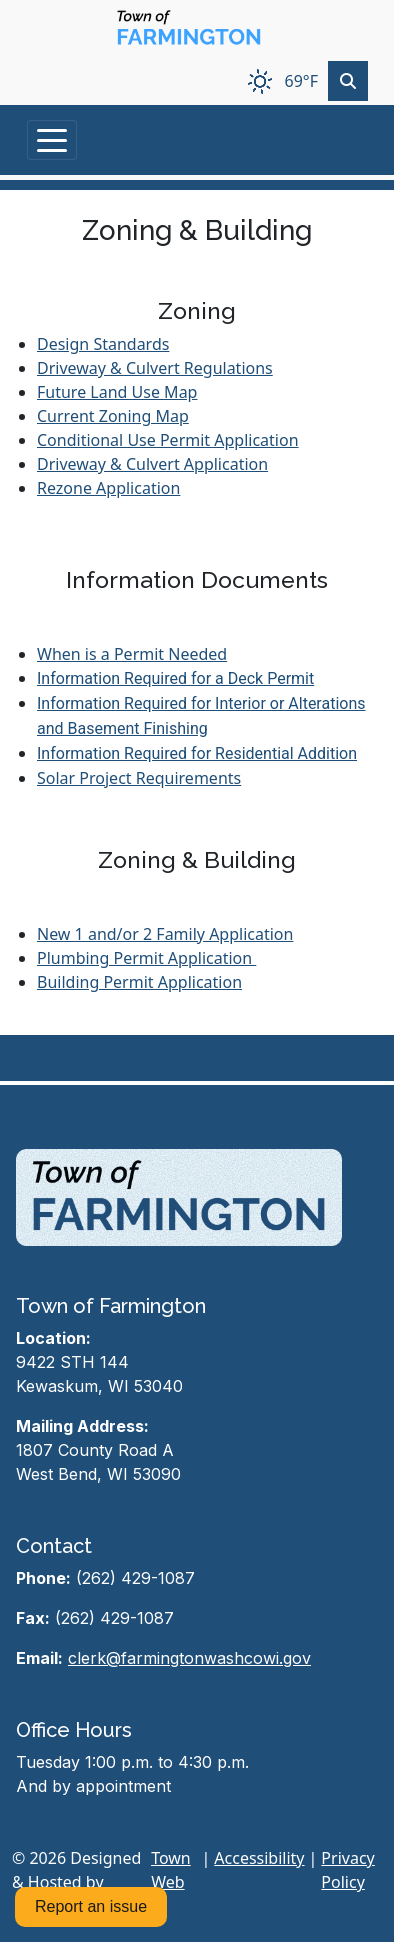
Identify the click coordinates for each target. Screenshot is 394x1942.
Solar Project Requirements (139, 778)
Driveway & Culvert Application (152, 464)
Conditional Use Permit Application (168, 440)
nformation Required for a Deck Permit (177, 678)
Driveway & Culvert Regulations (155, 368)
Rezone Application (108, 488)
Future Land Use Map (117, 392)
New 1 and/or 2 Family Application (165, 934)
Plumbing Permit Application (146, 958)
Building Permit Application (139, 982)
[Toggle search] (348, 81)
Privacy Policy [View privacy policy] (347, 1870)
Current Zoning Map (113, 416)
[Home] (189, 28)
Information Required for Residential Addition (197, 753)
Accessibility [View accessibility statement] (259, 1858)
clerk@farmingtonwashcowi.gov (189, 1658)
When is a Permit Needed (132, 654)
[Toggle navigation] (52, 140)
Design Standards (103, 344)
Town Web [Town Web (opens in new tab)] (171, 1870)
